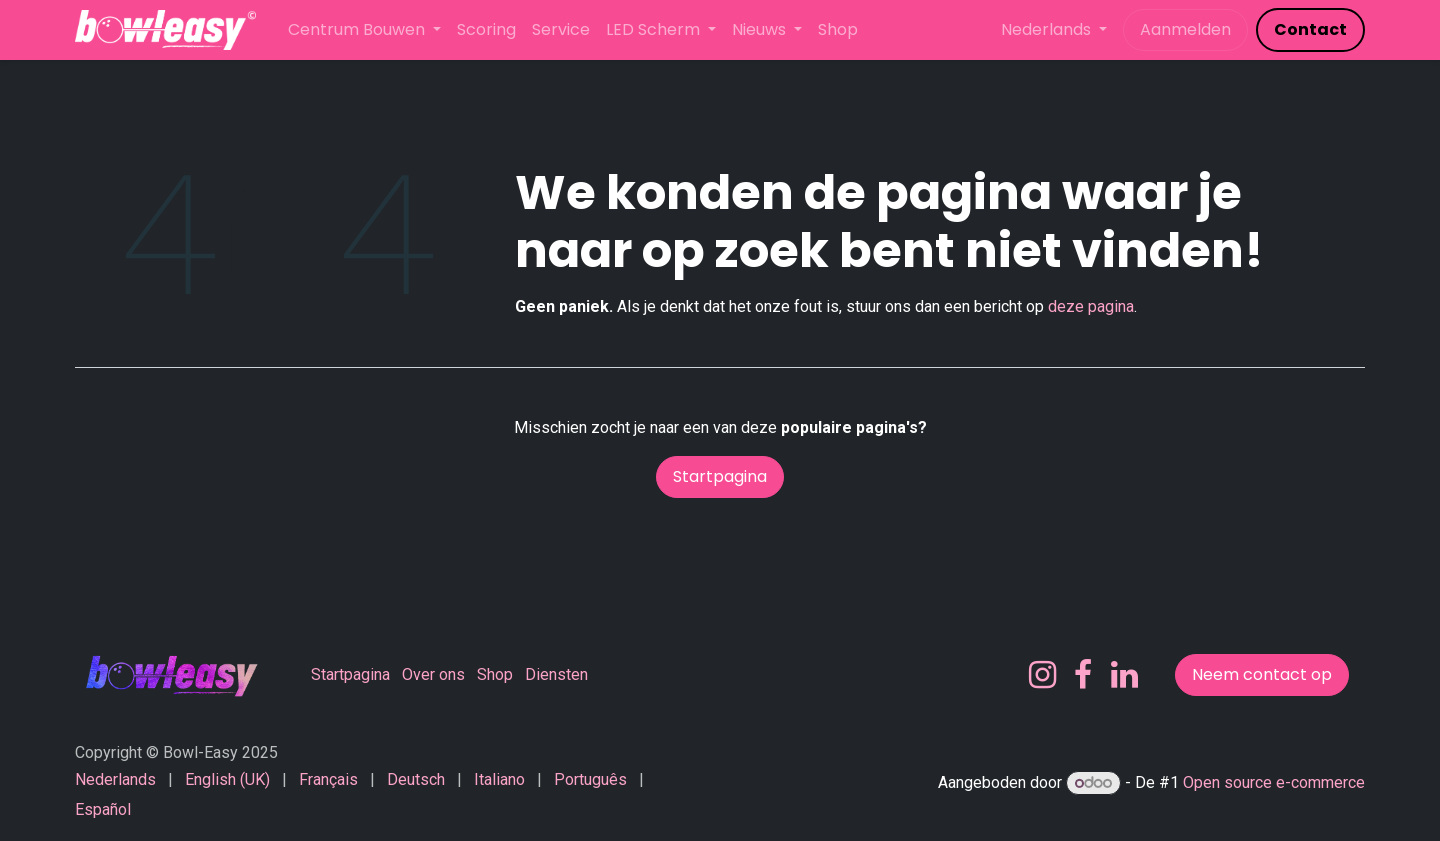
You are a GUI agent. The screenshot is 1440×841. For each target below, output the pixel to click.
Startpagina (720, 476)
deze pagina (1091, 306)
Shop (495, 674)
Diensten (556, 674)
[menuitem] (364, 30)
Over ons (433, 674)
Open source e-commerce (1274, 782)
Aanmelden (1185, 29)
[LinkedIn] (1124, 675)
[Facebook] (1083, 675)
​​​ (1310, 29)
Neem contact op (1262, 674)
